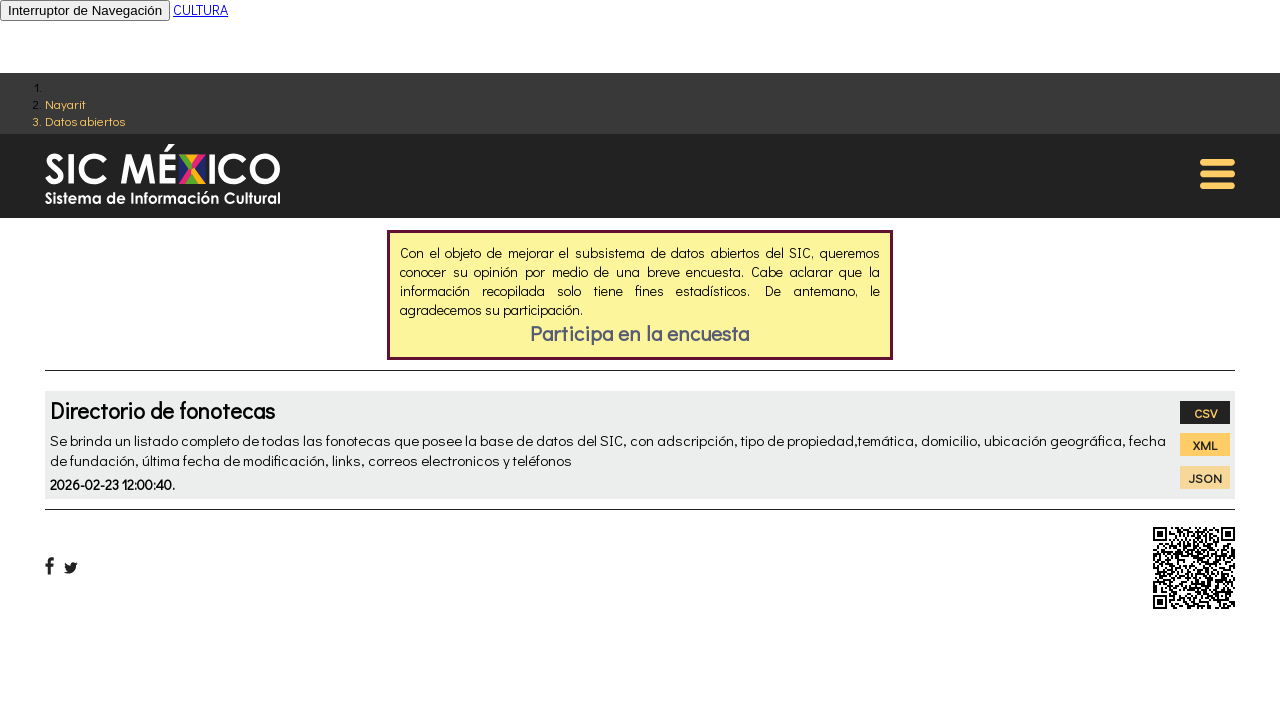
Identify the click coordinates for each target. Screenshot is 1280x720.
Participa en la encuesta (639, 333)
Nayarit (65, 103)
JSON (1205, 477)
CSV (1205, 412)
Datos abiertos (85, 120)
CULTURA (200, 9)
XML (1205, 444)
